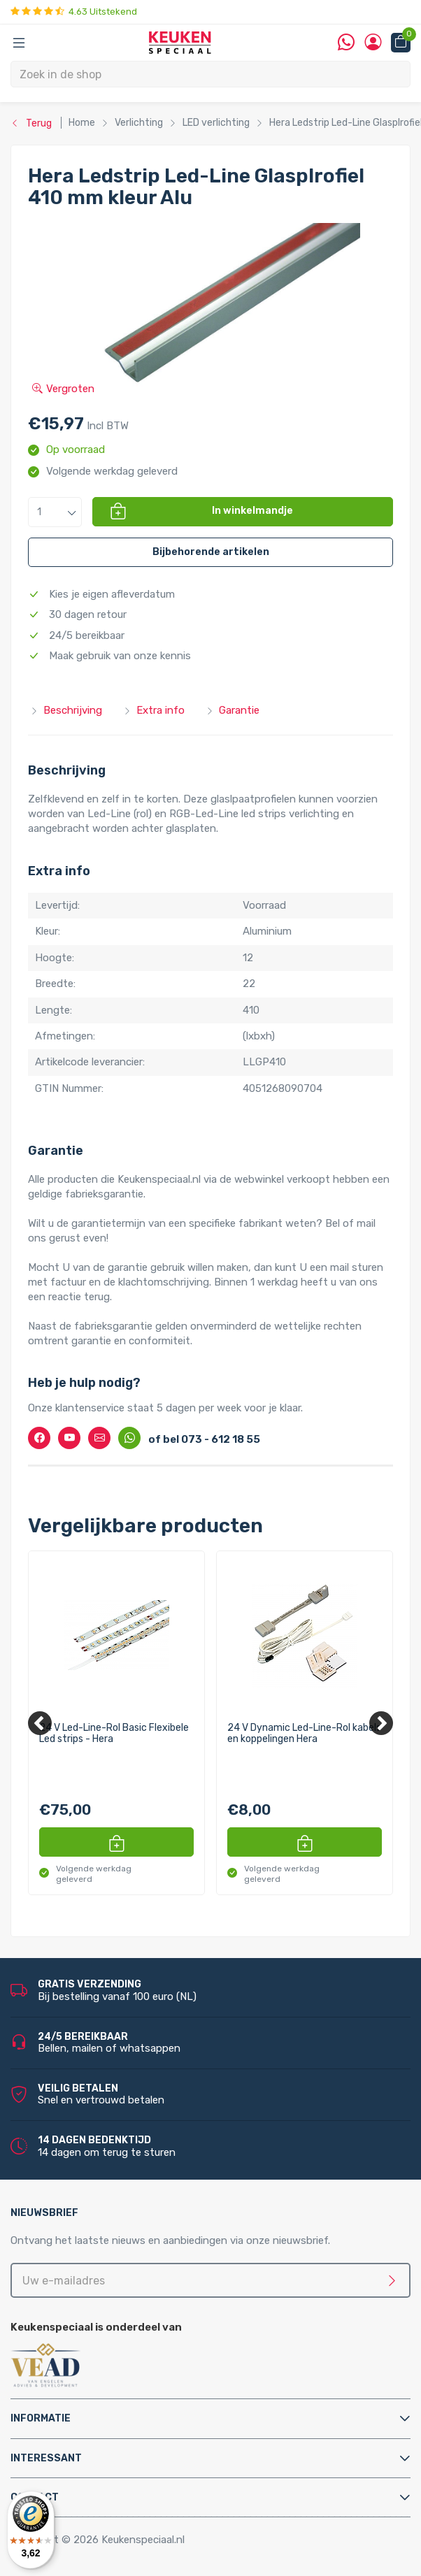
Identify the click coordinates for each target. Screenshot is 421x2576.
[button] (55, 512)
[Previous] (40, 1723)
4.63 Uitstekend (73, 11)
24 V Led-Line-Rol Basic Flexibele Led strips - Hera (114, 1733)
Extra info (154, 710)
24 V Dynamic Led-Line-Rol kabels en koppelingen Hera (304, 1733)
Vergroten (63, 388)
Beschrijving (66, 710)
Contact (34, 2497)
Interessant (46, 2458)
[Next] (381, 1723)
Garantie (232, 710)
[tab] (210, 2418)
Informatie (40, 2418)
